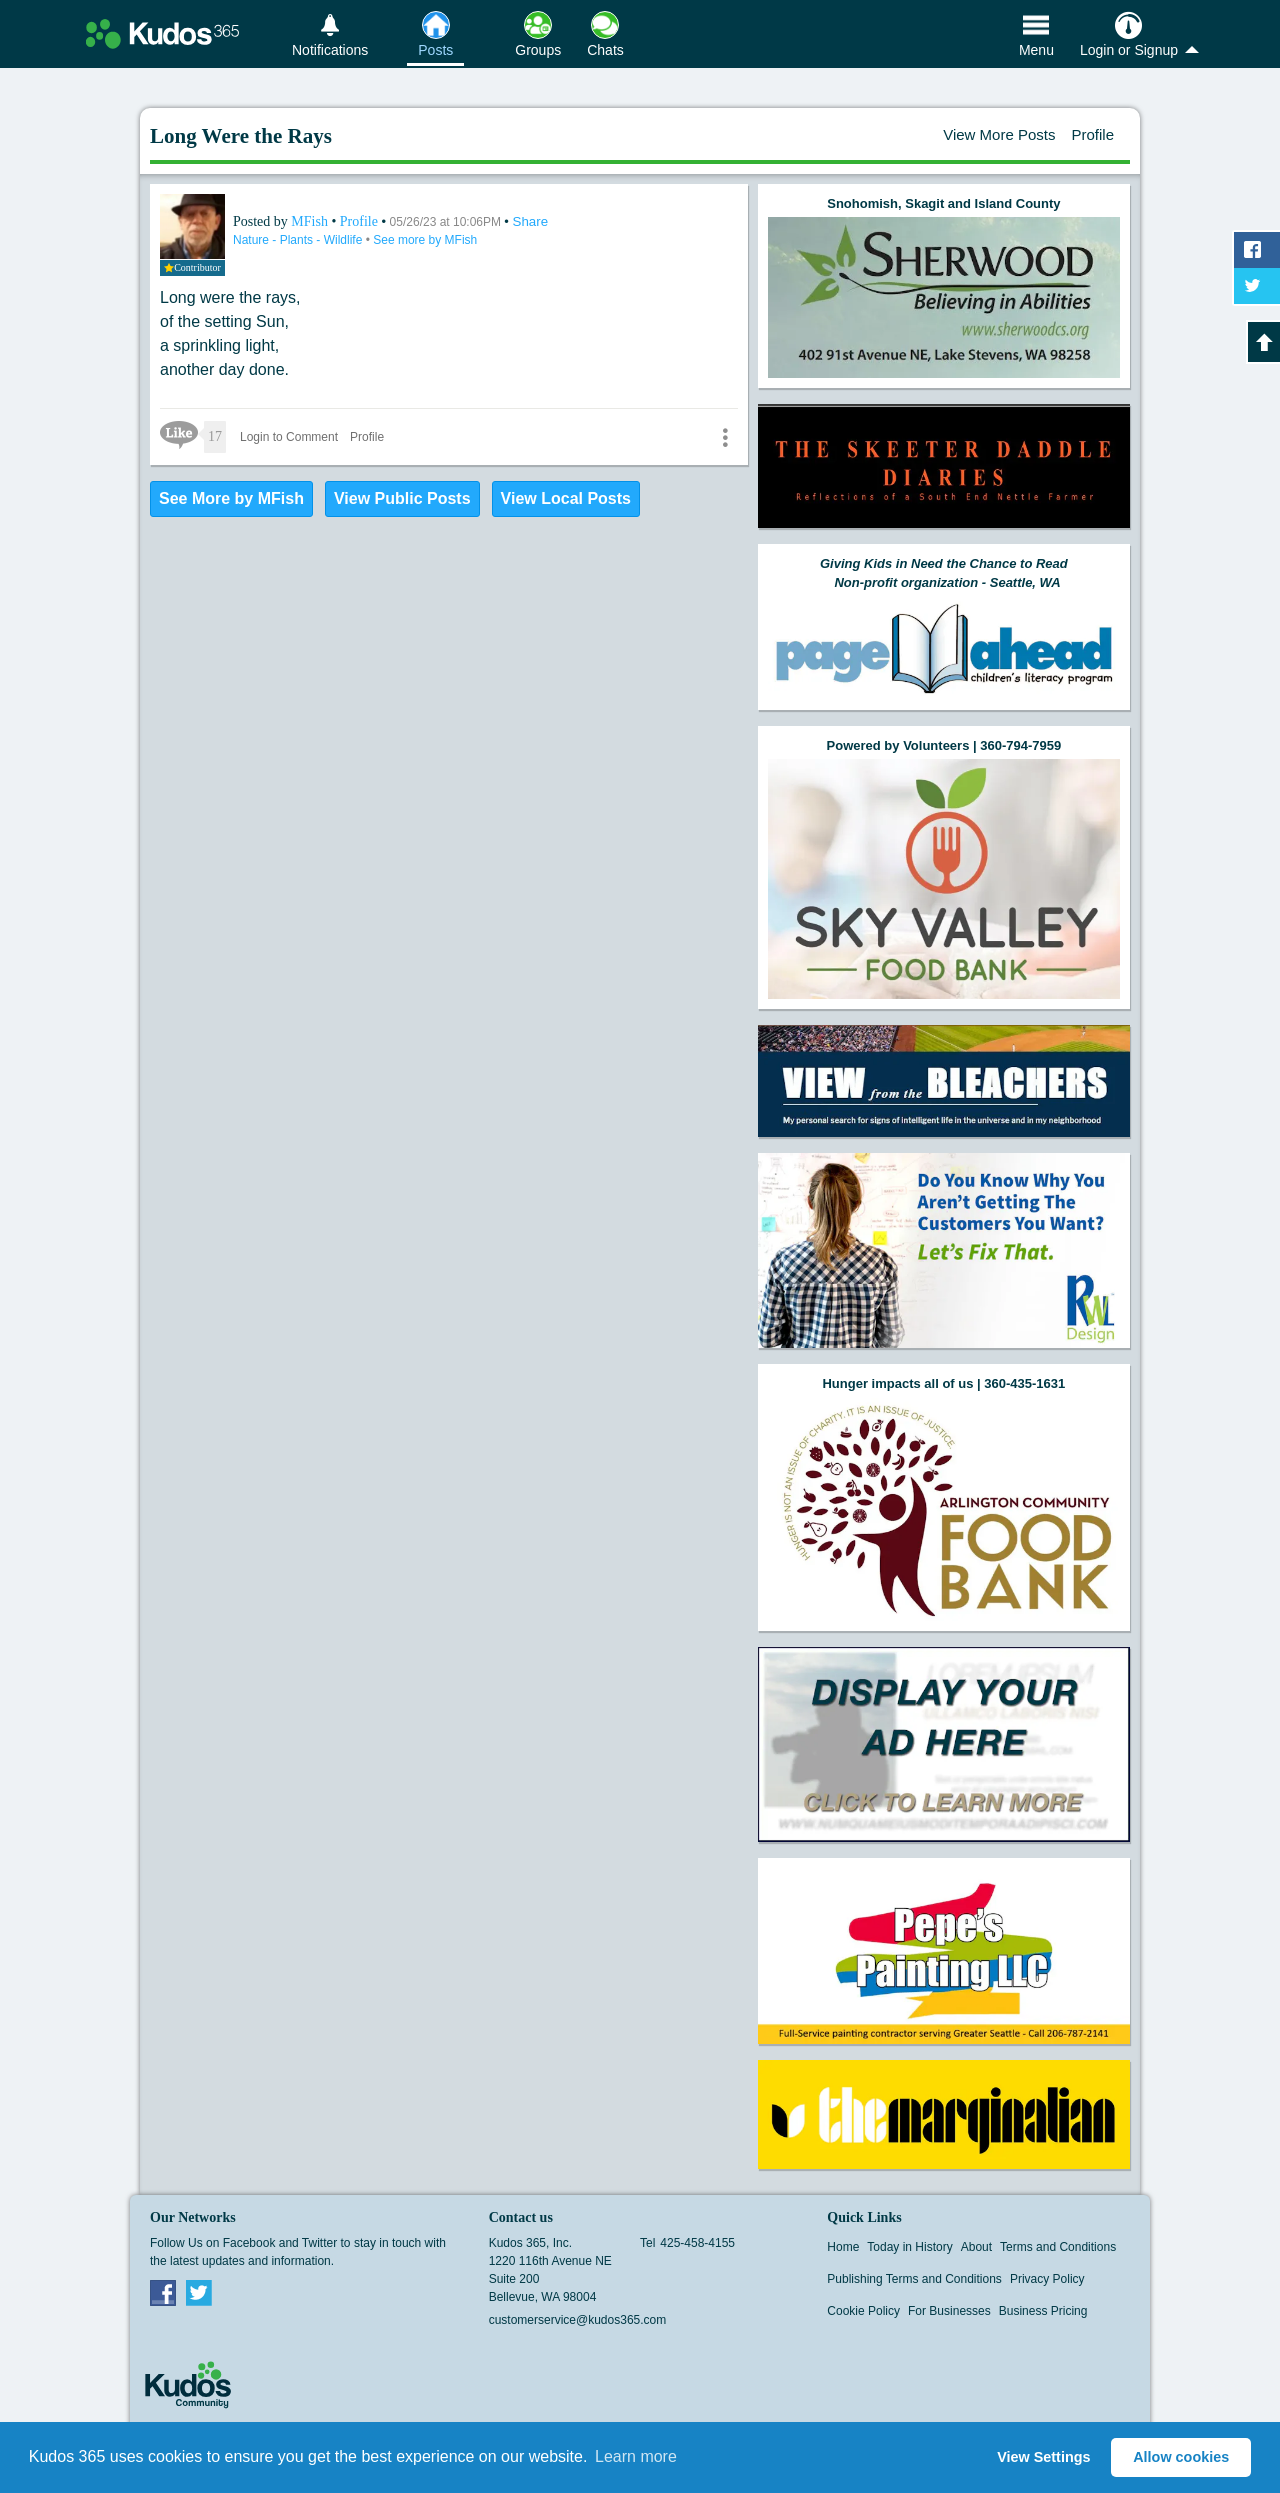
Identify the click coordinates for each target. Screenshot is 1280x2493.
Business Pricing (1043, 2311)
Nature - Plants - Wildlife (299, 240)
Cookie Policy (863, 2311)
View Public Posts (402, 498)
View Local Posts (566, 498)
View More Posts (999, 134)
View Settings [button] (1043, 2457)
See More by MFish (231, 498)
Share (531, 221)
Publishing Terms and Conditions (914, 2279)
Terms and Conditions (1058, 2247)
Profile (1092, 134)
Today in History (909, 2247)
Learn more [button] (636, 2456)
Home (843, 2247)
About (976, 2247)
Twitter (199, 2292)
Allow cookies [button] (1181, 2457)
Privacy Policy (1047, 2279)
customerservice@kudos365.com (578, 2320)
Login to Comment (289, 437)
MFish (311, 221)
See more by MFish (425, 240)
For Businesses (949, 2311)
